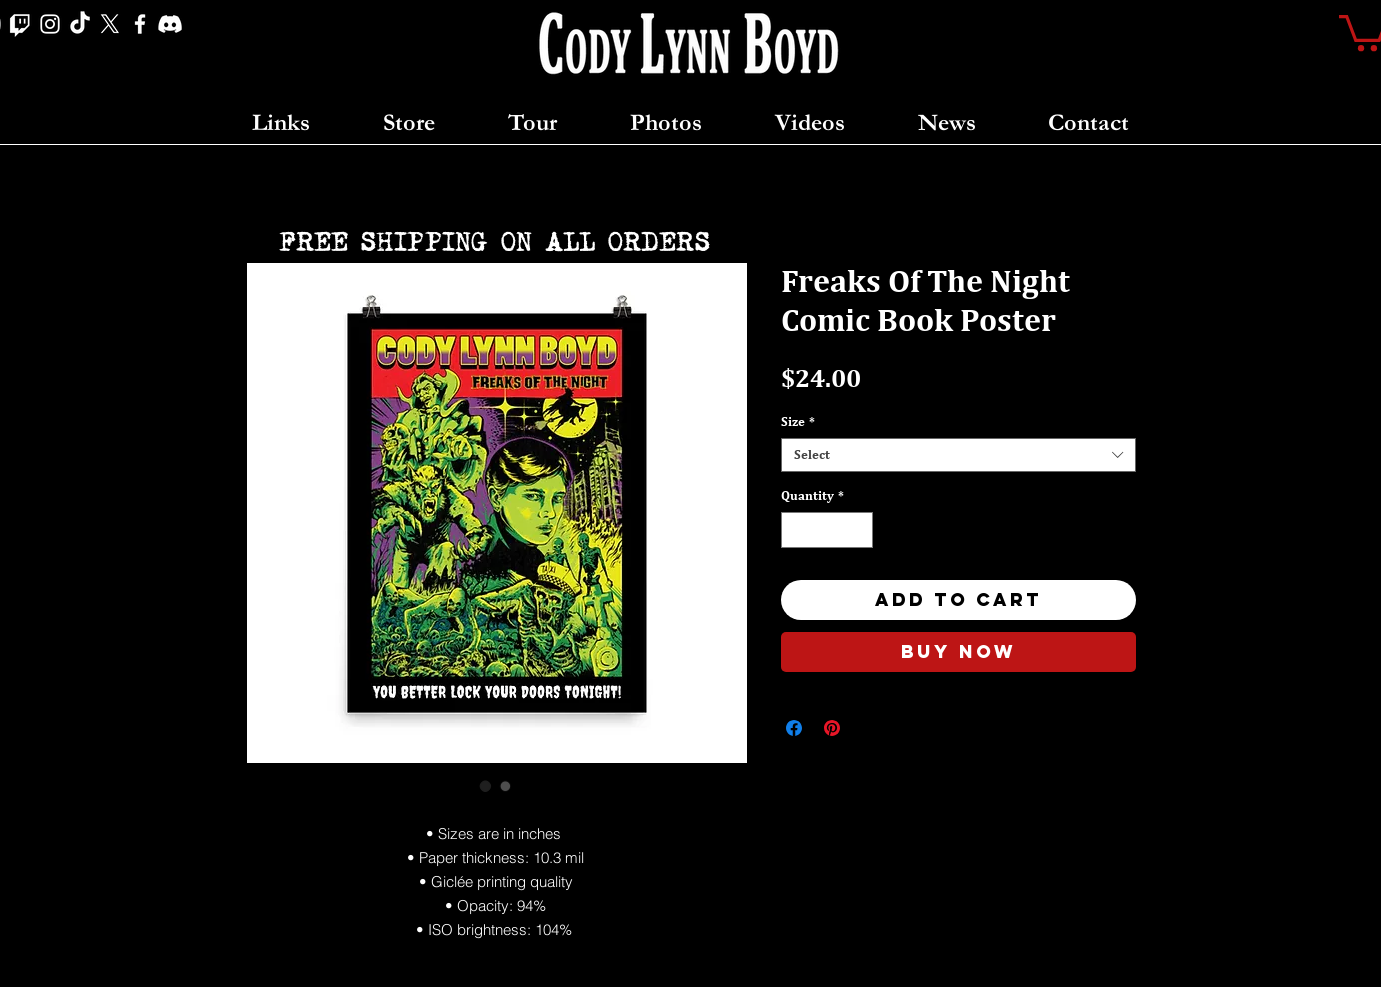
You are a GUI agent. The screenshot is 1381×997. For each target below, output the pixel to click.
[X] (110, 24)
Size (798, 421)
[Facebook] (140, 24)
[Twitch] (20, 24)
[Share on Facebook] (794, 728)
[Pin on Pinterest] (832, 728)
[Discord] (170, 24)
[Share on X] (870, 728)
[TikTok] (80, 24)
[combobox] (958, 455)
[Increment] (858, 530)
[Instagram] (50, 24)
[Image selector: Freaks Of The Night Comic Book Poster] (486, 786)
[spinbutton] (826, 530)
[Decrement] (796, 530)
